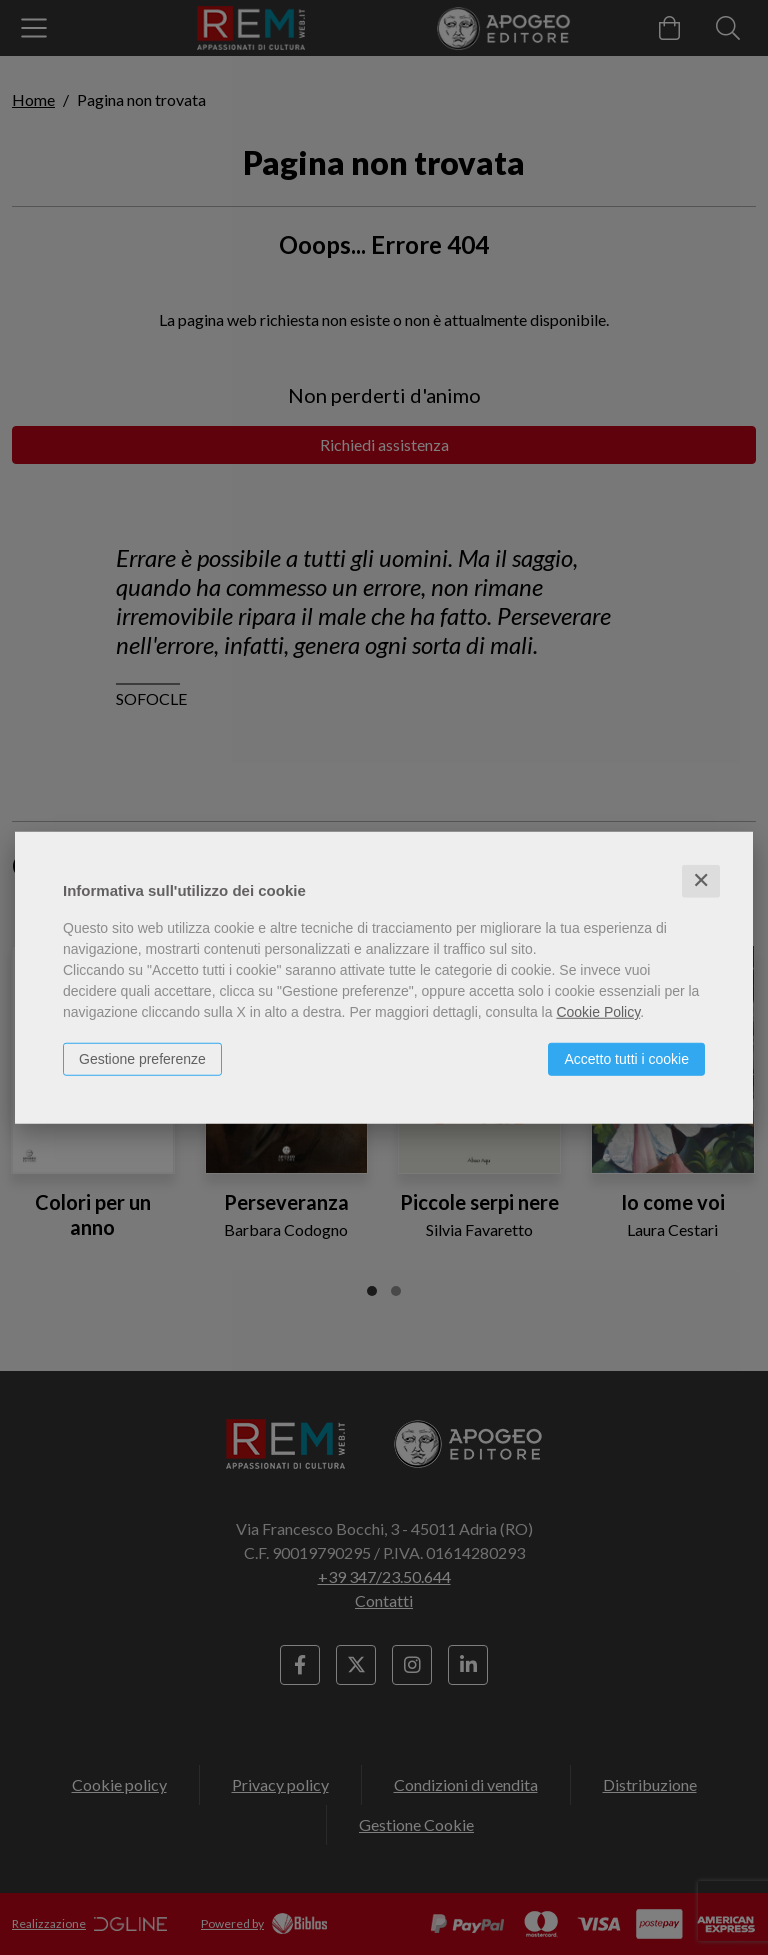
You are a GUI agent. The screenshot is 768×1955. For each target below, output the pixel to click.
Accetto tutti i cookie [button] (626, 1059)
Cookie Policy (598, 1012)
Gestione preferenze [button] (142, 1059)
